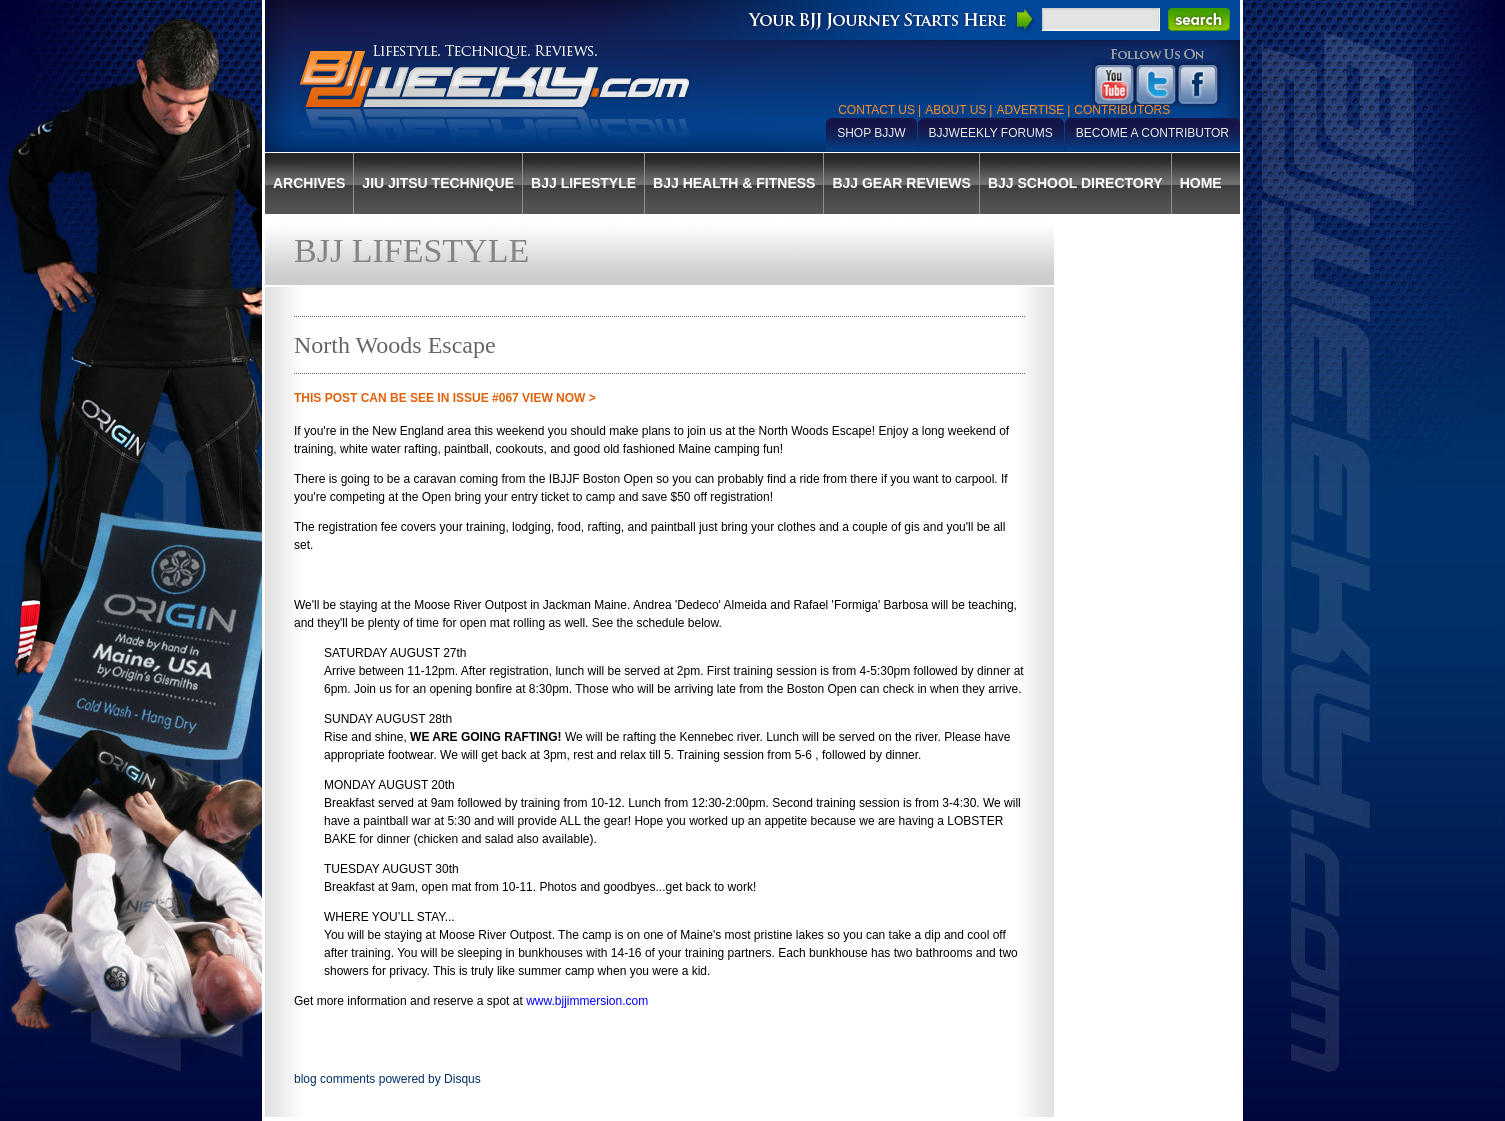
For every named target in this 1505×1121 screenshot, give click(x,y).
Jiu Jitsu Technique (438, 183)
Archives (309, 183)
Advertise (1030, 110)
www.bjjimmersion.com (587, 1001)
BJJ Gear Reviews (901, 183)
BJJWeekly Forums (991, 133)
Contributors (1122, 110)
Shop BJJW (871, 133)
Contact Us (876, 110)
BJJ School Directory (1075, 183)
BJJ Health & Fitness (734, 183)
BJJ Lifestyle (583, 183)
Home (1201, 183)
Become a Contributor (1152, 133)
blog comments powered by (387, 1079)
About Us (955, 110)
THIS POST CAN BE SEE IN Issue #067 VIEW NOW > (445, 398)
